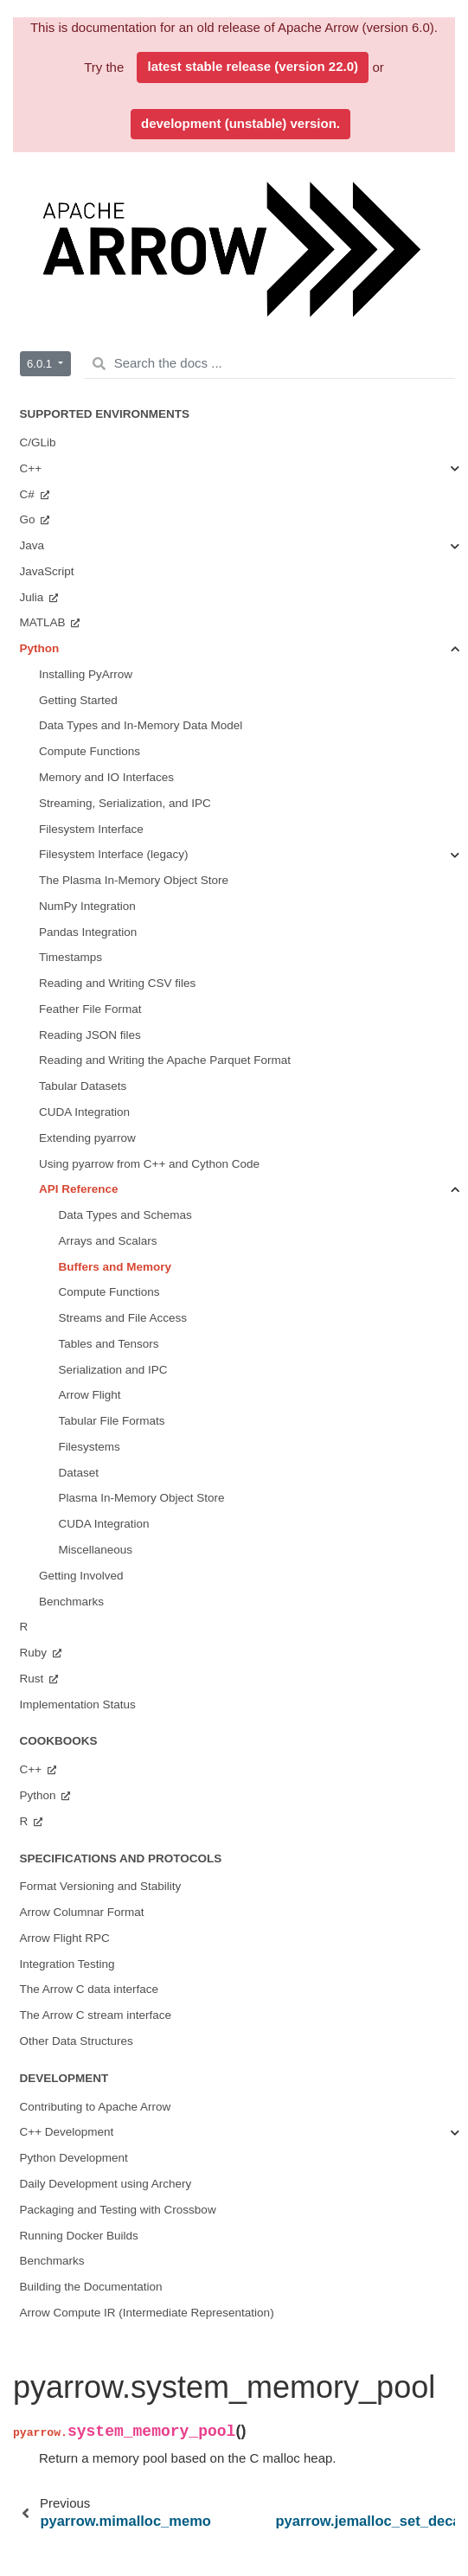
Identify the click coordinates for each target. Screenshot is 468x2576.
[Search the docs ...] (269, 364)
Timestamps (70, 957)
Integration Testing (67, 1964)
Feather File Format (90, 1009)
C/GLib (38, 442)
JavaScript (47, 571)
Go (29, 519)
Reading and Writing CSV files (117, 983)
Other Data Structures (76, 2041)
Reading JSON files (90, 1034)
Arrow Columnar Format (82, 1912)
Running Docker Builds (79, 2235)
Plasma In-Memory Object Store (142, 1497)
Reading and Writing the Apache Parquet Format (165, 1060)
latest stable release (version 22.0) (253, 66)
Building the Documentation (91, 2286)
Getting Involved (81, 1575)
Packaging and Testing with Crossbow (118, 2209)
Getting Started (78, 700)
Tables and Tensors (109, 1343)
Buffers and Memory (115, 1266)
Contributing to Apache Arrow (95, 2106)
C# (29, 494)
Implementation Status (78, 1704)
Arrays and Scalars (108, 1240)
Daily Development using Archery (106, 2183)
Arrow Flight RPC (65, 1938)
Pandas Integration (88, 932)
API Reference (79, 1188)
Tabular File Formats (112, 1420)
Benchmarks (71, 1601)
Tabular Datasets (82, 1086)
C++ (31, 468)
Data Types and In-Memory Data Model (140, 725)
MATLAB (44, 622)
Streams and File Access (123, 1317)
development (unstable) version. (240, 123)
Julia (34, 597)
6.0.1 (41, 363)
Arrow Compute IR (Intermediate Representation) (147, 2312)
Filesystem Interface (91, 829)
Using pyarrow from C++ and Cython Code (149, 1163)
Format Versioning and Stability (101, 1886)
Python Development (74, 2157)
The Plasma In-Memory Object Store (133, 880)
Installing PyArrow (85, 674)
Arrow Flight (90, 1394)
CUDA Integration (84, 1111)
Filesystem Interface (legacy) (114, 854)
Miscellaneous (96, 1549)
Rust (34, 1678)
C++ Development (67, 2131)
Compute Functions (89, 751)
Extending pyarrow (87, 1137)
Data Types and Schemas (125, 1214)
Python (40, 648)
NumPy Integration (87, 906)
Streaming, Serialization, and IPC (125, 803)
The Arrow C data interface (89, 1989)
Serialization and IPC (113, 1369)
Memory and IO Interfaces (106, 777)
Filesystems (89, 1446)
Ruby (35, 1652)
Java (32, 545)
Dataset (79, 1472)
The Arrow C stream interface (96, 2015)
